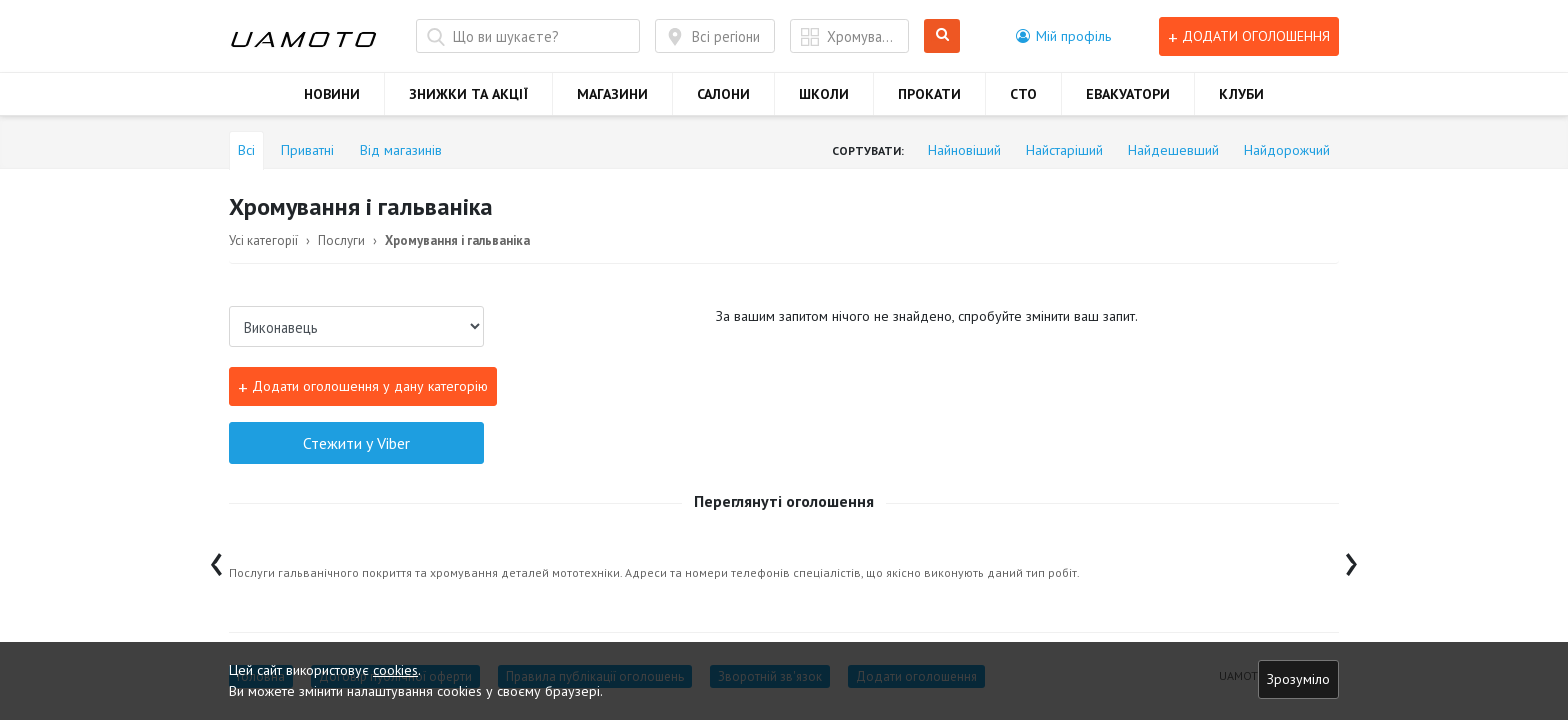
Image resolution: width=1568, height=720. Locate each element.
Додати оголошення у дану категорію (363, 386)
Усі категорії (263, 240)
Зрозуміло (1298, 679)
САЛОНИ (723, 94)
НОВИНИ (332, 94)
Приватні (307, 150)
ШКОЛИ (824, 94)
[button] (1063, 36)
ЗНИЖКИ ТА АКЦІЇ (468, 94)
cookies (395, 670)
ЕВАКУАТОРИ (1128, 94)
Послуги (341, 240)
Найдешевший (1173, 150)
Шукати (942, 36)
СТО (1023, 94)
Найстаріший (1064, 150)
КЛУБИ (1241, 94)
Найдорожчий (1287, 150)
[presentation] (216, 559)
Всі (246, 150)
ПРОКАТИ (929, 94)
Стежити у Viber (356, 443)
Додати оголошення (1249, 36)
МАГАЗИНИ (612, 94)
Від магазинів (401, 150)
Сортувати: (868, 150)
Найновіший (964, 150)
